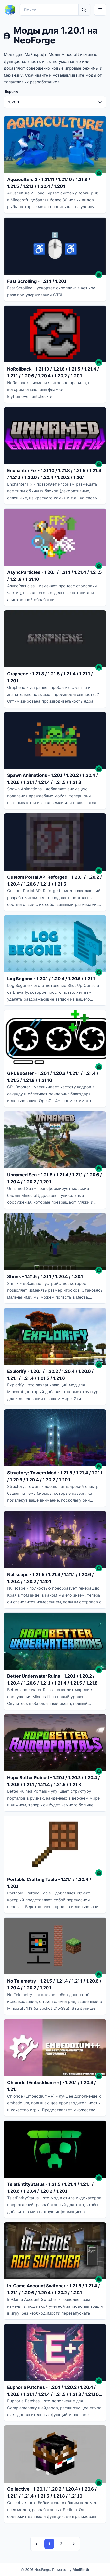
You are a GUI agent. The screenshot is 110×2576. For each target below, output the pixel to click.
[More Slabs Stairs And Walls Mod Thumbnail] (55, 144)
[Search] (84, 9)
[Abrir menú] (100, 10)
